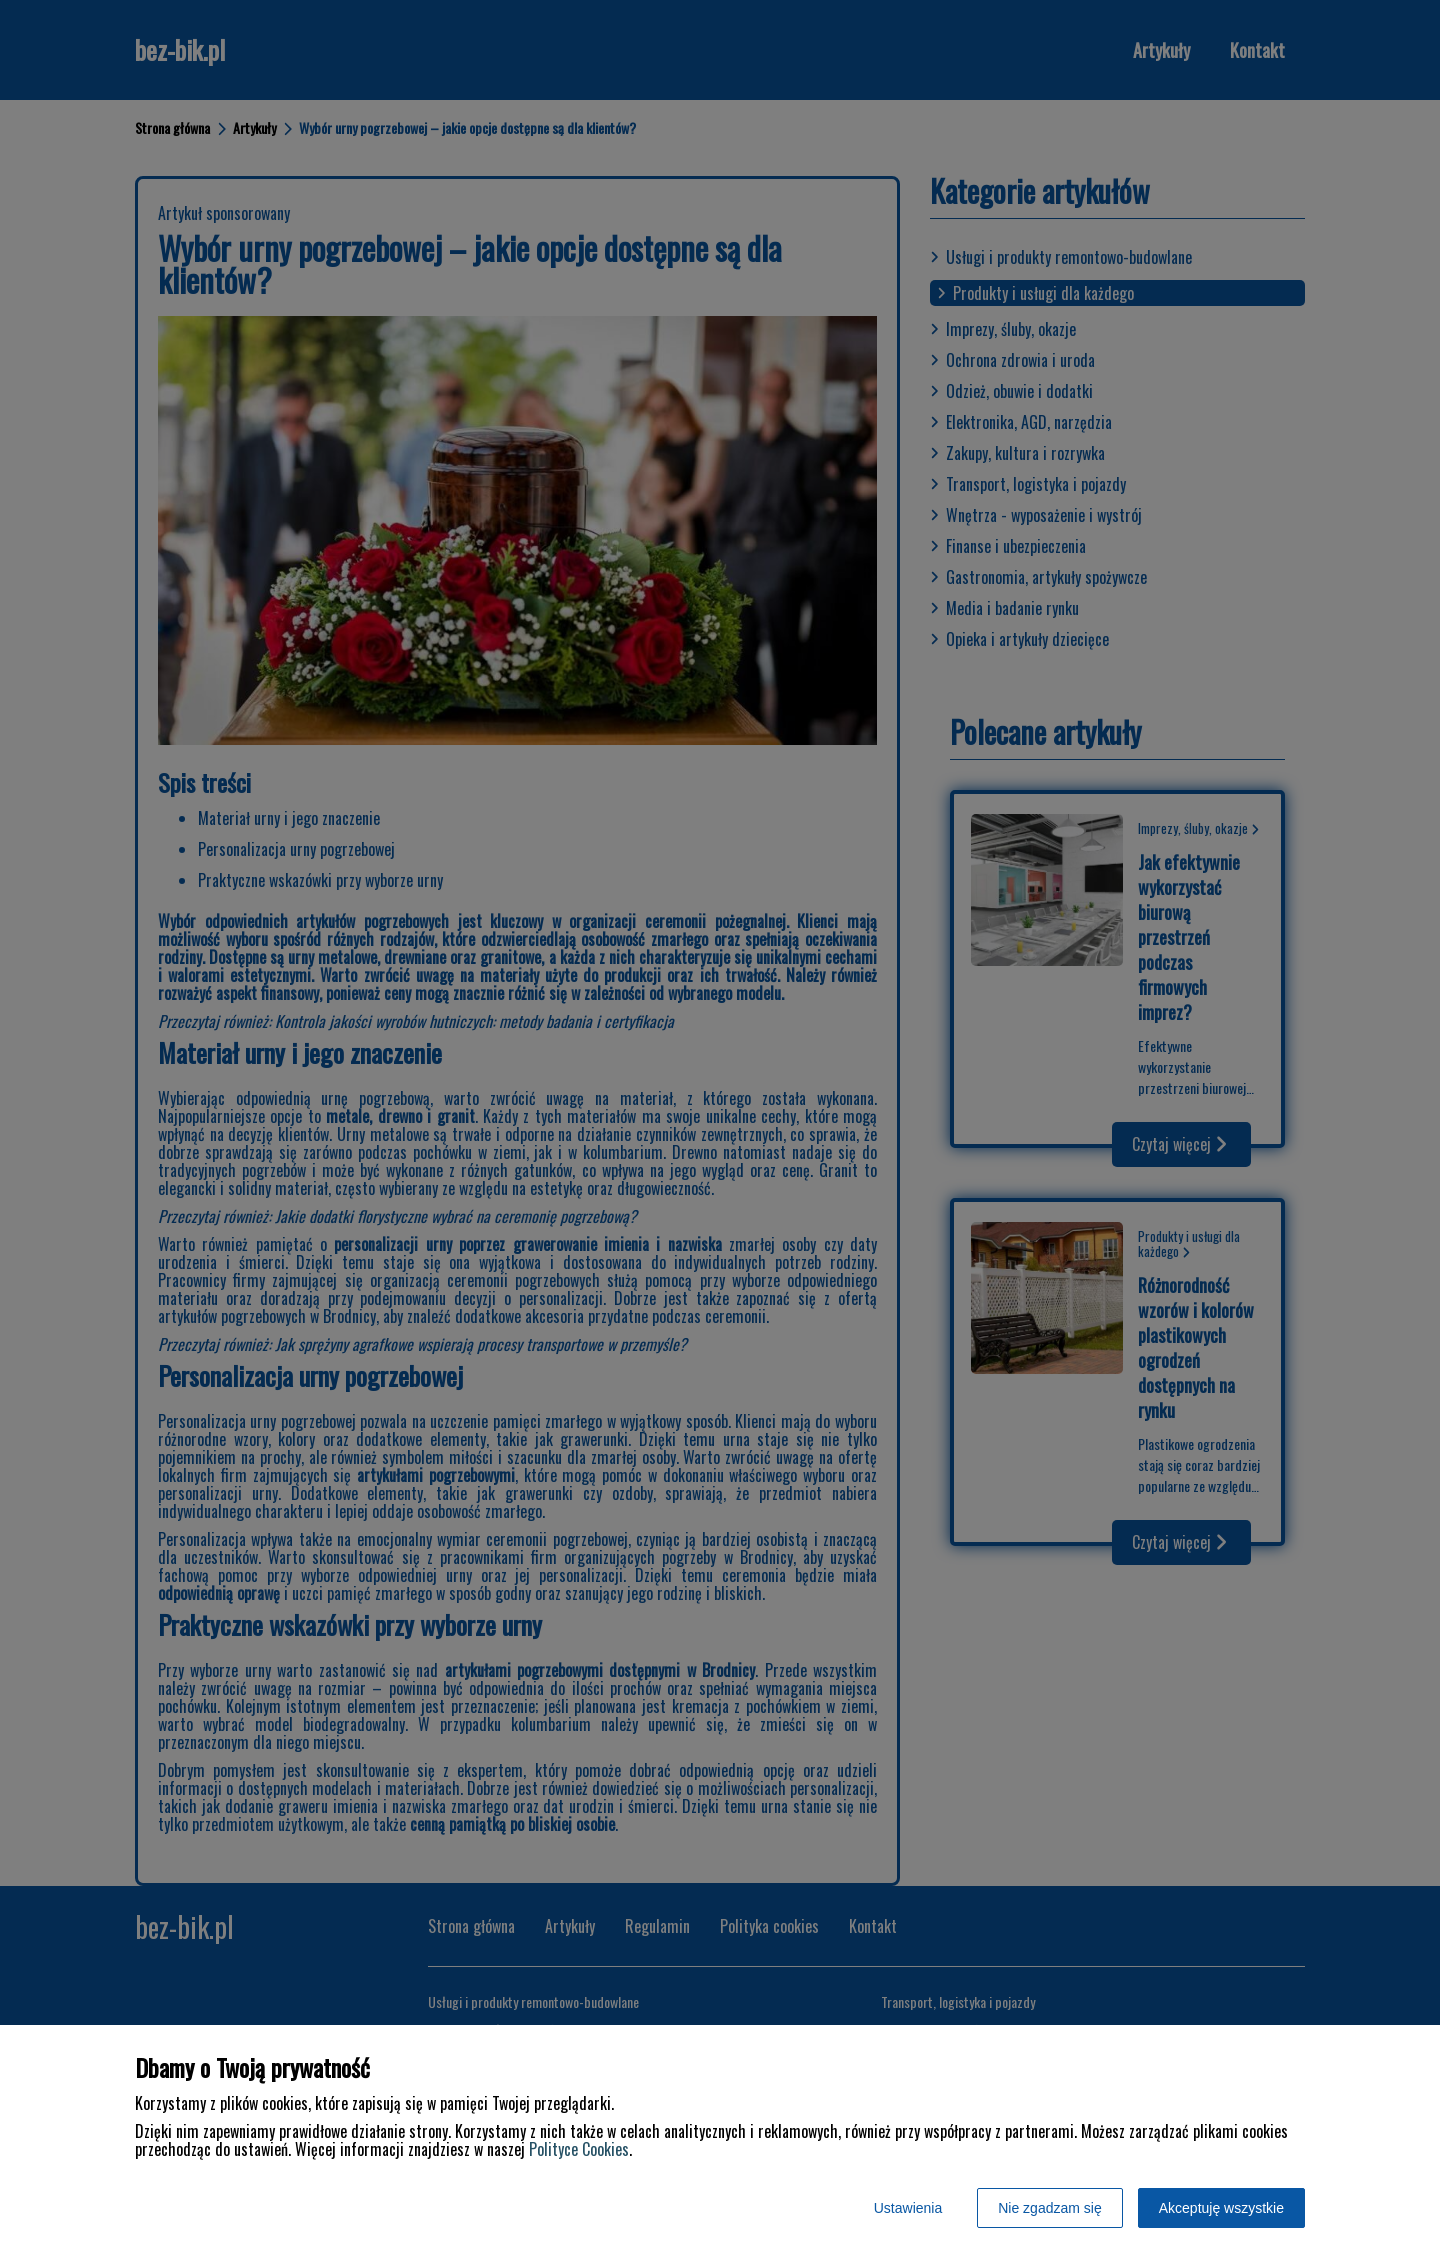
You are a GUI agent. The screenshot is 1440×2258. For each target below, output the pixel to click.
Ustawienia (908, 2208)
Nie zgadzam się (1050, 2208)
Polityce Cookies (579, 2149)
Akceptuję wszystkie (1221, 2208)
